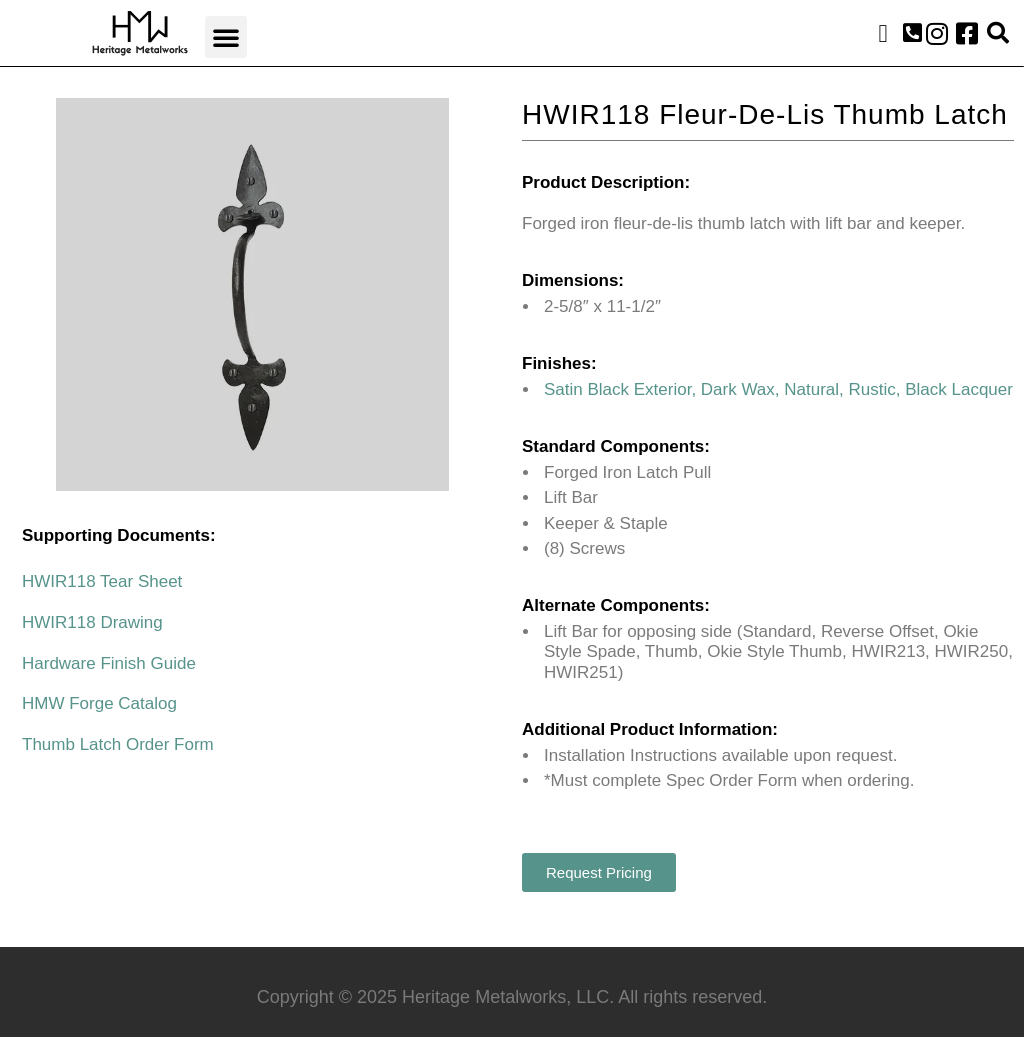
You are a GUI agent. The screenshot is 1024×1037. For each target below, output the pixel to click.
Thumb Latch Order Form (118, 744)
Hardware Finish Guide (109, 663)
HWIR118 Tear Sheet (102, 581)
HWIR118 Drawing (92, 622)
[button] (226, 37)
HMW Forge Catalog (99, 703)
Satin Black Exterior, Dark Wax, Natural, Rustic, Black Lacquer (778, 389)
